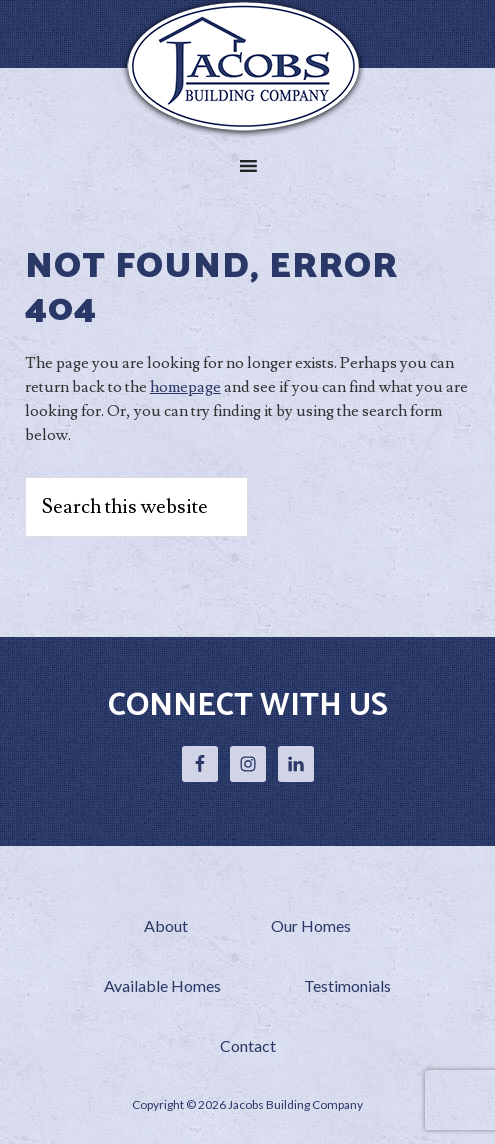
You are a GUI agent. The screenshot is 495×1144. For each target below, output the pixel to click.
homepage (185, 387)
